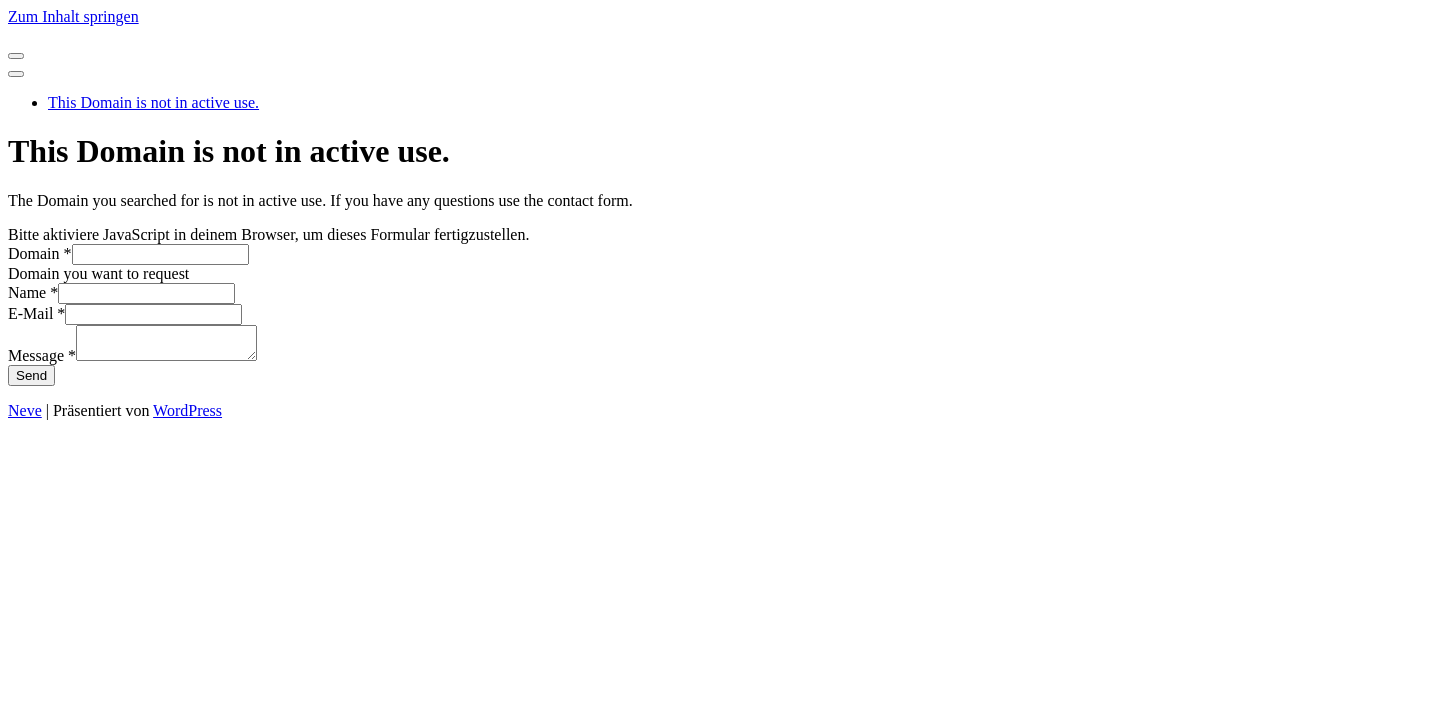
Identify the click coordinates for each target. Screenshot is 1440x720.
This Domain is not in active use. (153, 102)
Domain (40, 253)
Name (33, 292)
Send (31, 381)
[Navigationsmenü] (16, 56)
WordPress (187, 416)
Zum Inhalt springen (73, 16)
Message (42, 361)
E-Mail (36, 313)
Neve (25, 416)
